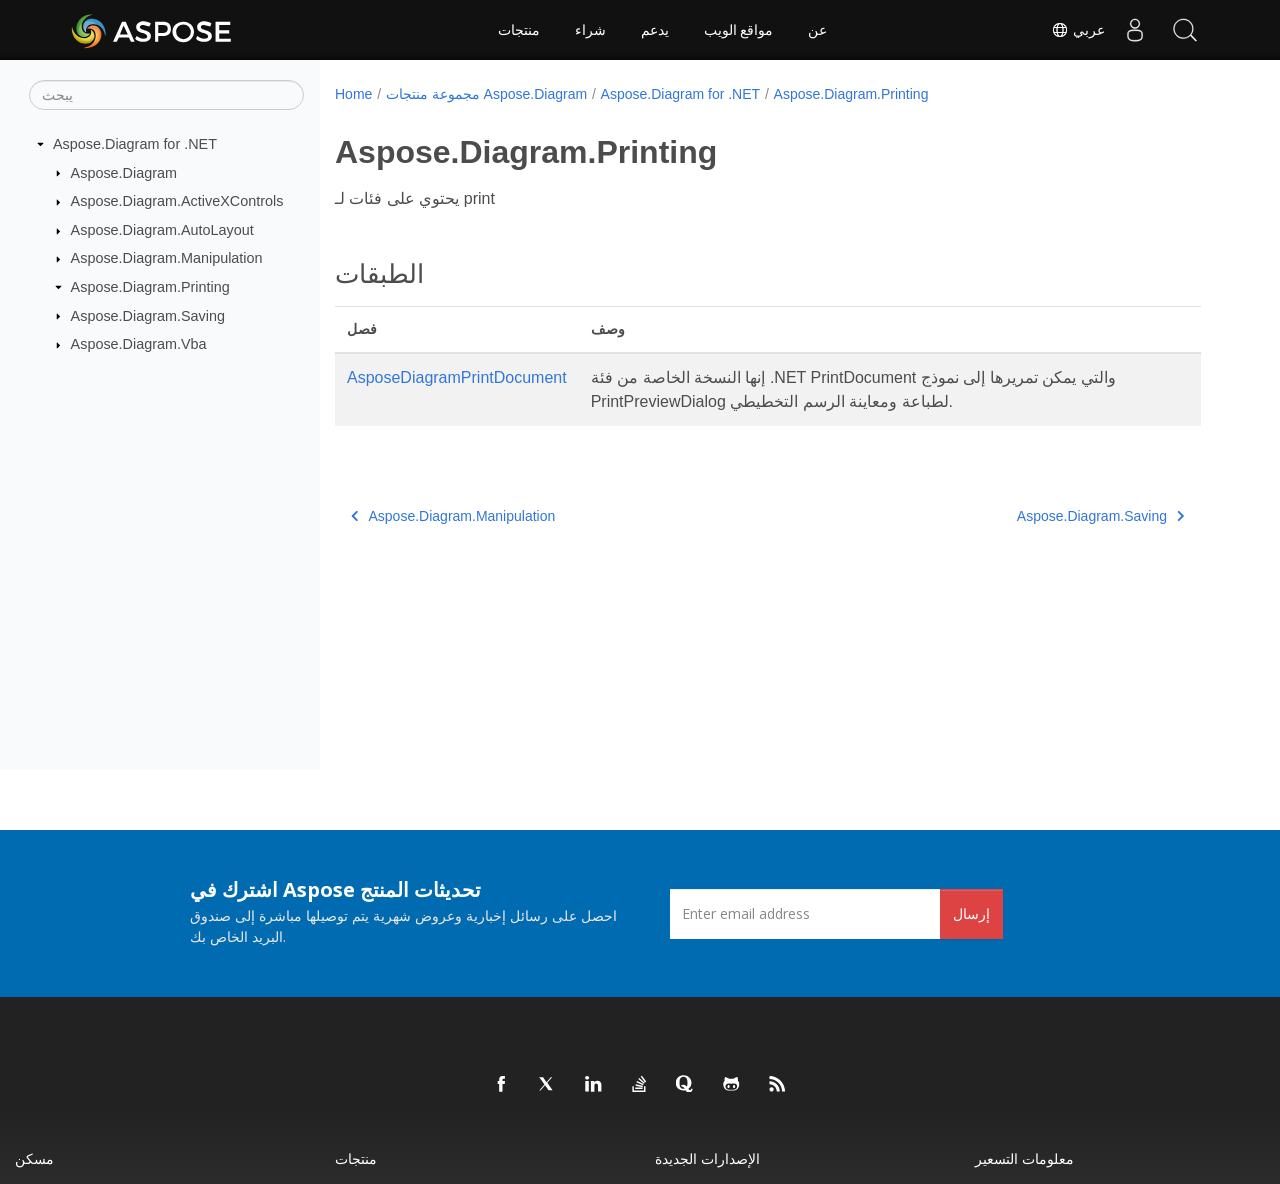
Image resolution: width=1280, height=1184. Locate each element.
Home (353, 94)
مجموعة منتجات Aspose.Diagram (486, 94)
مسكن (34, 1158)
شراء (590, 30)
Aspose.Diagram (124, 172)
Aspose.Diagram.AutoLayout (162, 230)
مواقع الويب (739, 30)
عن (817, 30)
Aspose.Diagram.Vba (139, 344)
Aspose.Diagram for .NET (135, 144)
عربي (1078, 30)
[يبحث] (166, 95)
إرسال (971, 913)
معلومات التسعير (1024, 1158)
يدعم (655, 30)
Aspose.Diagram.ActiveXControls (177, 201)
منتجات (519, 30)
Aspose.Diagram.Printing (150, 287)
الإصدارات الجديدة (707, 1158)
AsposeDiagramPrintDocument (457, 377)
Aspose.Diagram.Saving (148, 315)
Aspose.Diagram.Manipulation (167, 258)
